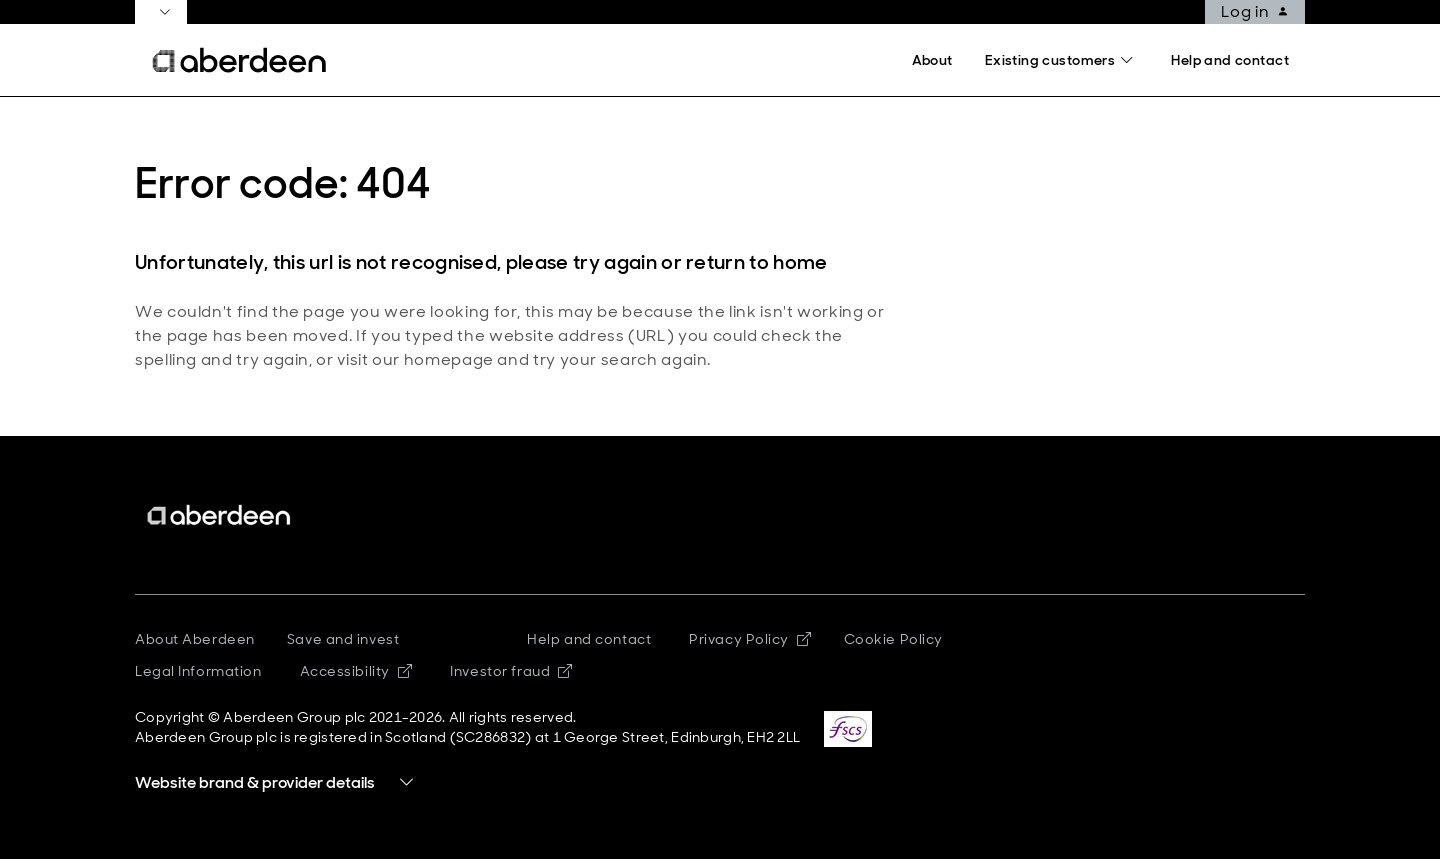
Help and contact (589, 639)
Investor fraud (511, 671)
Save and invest (343, 639)
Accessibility (356, 671)
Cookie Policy (893, 639)
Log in (1255, 12)
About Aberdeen (195, 639)
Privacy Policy (750, 639)
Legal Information (198, 671)
